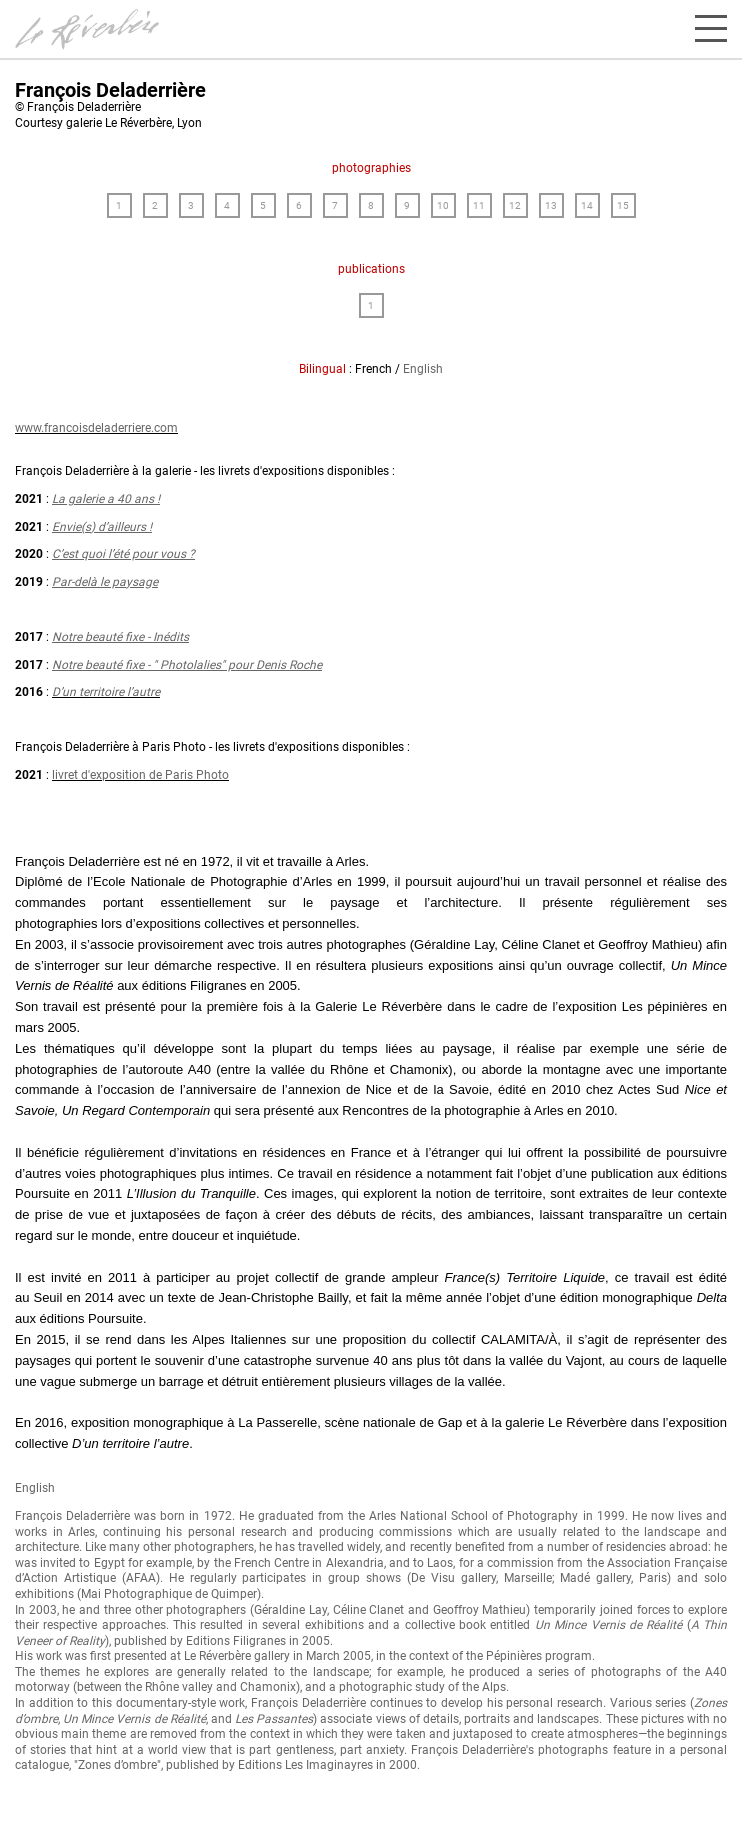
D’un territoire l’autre (106, 692)
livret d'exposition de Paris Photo (140, 775)
